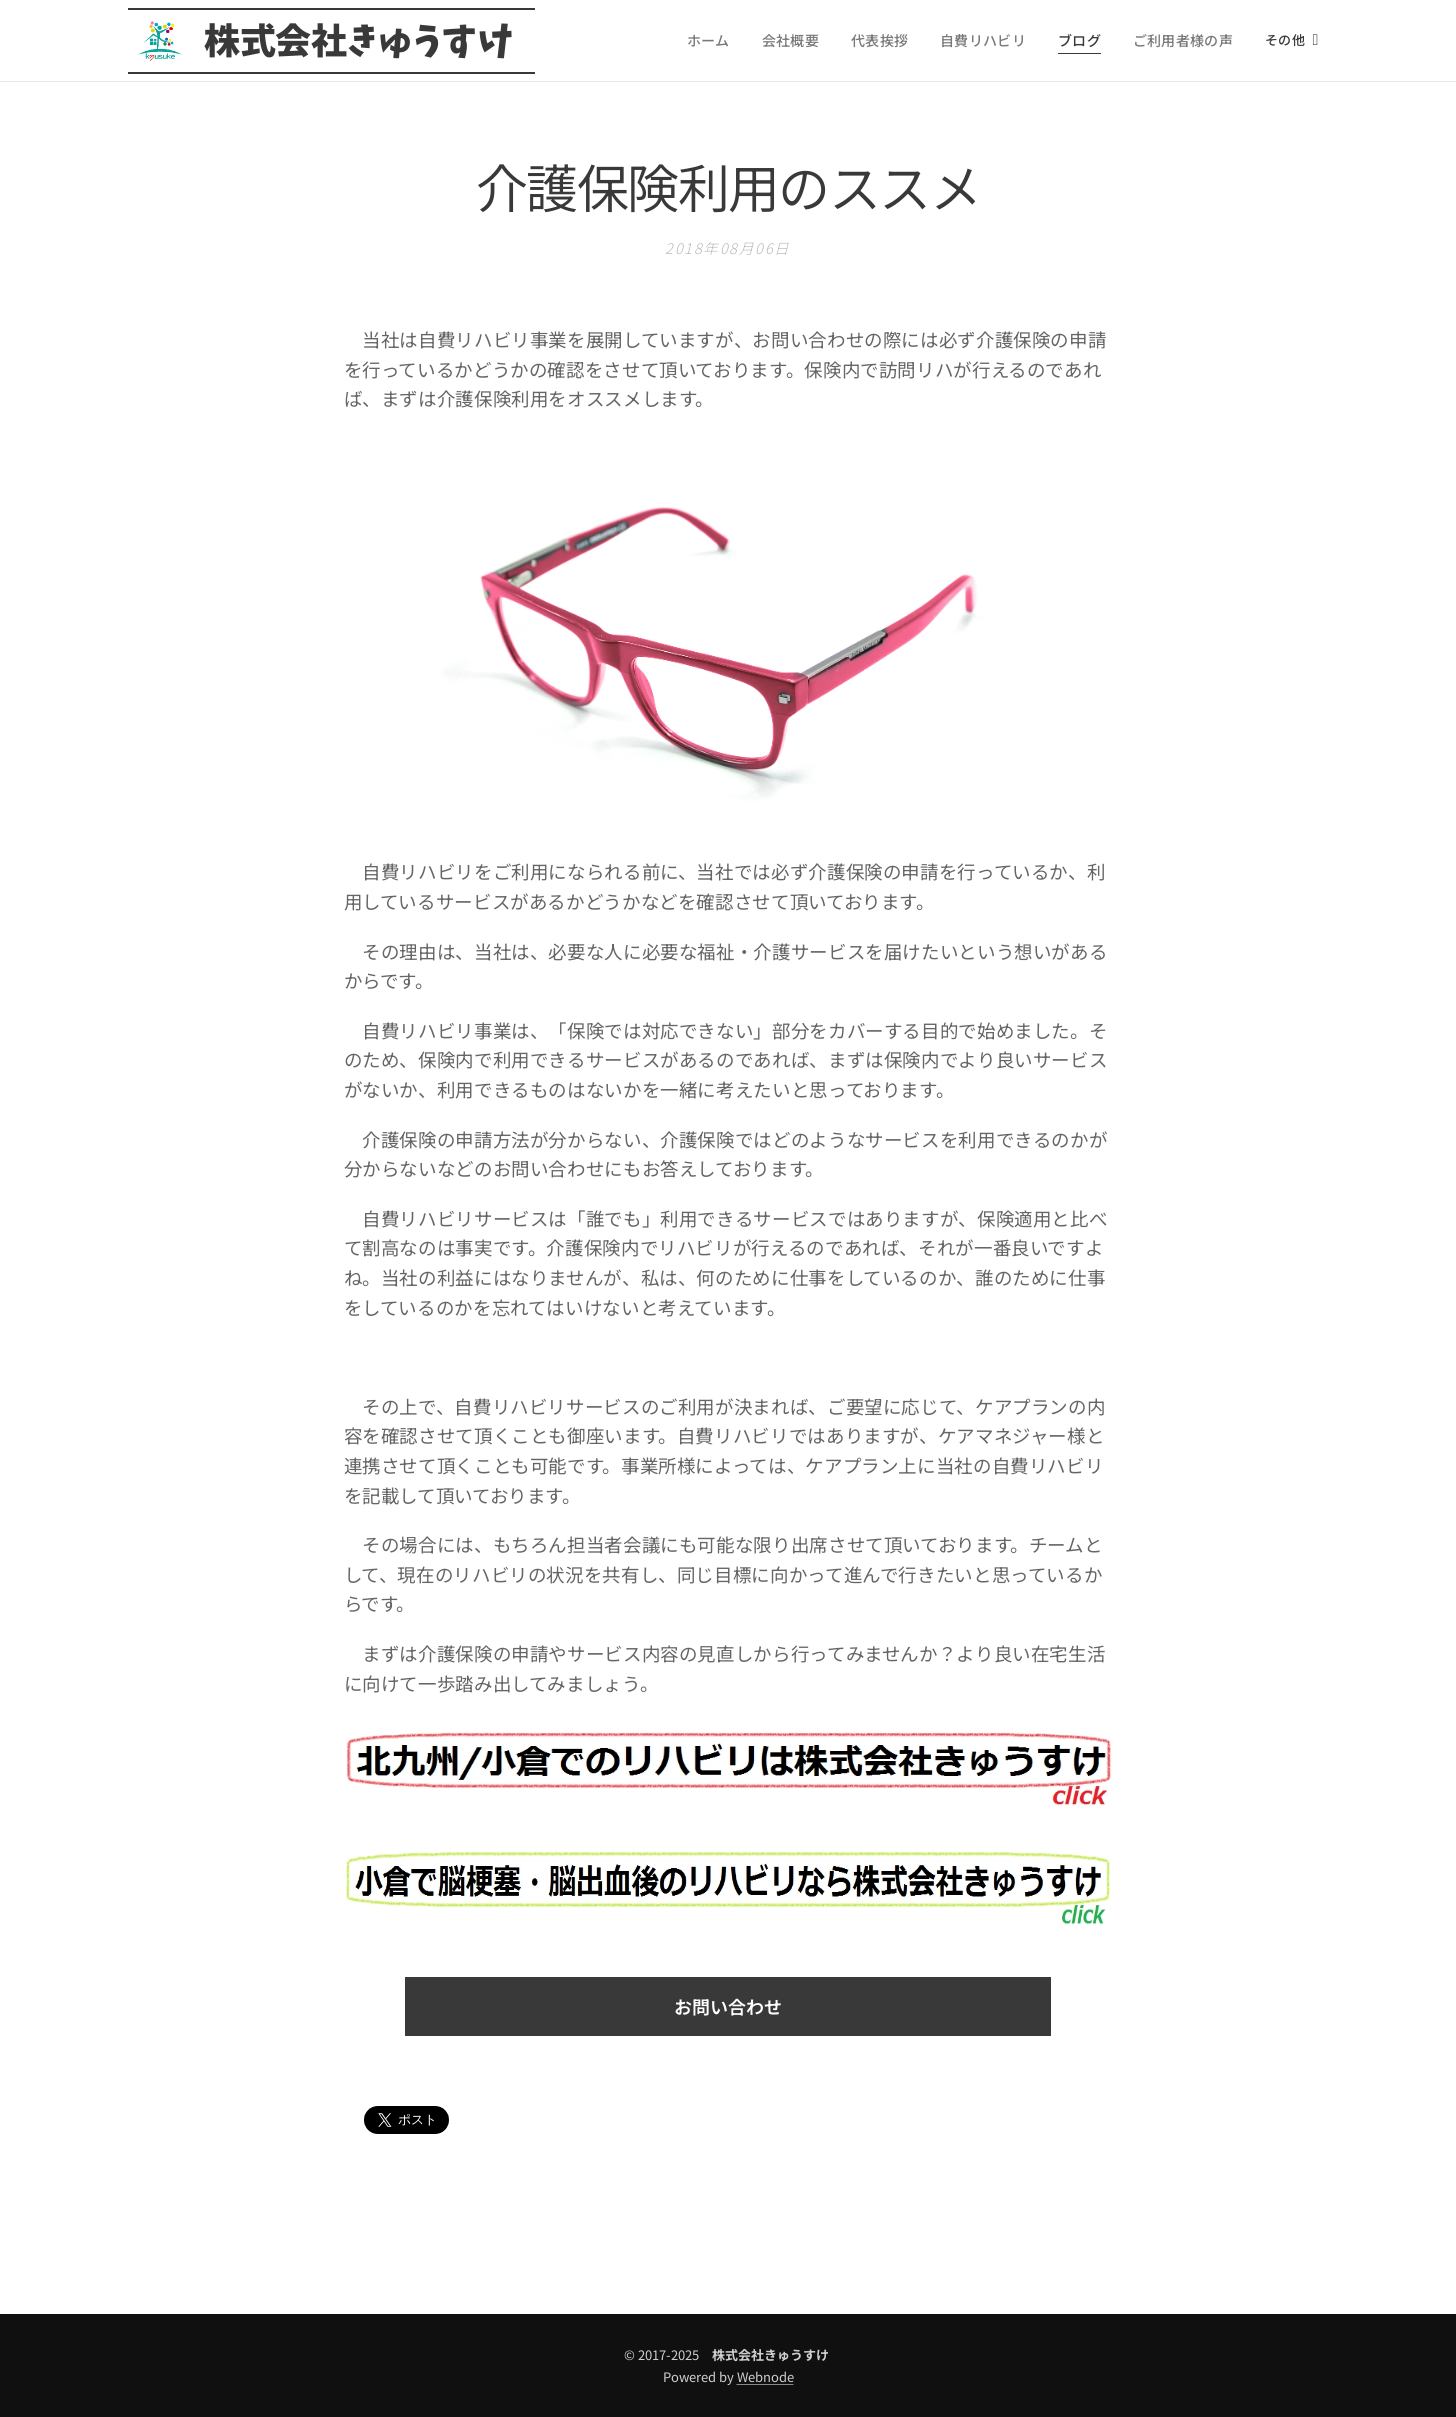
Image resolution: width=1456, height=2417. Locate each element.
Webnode (765, 2376)
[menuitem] (721, 41)
